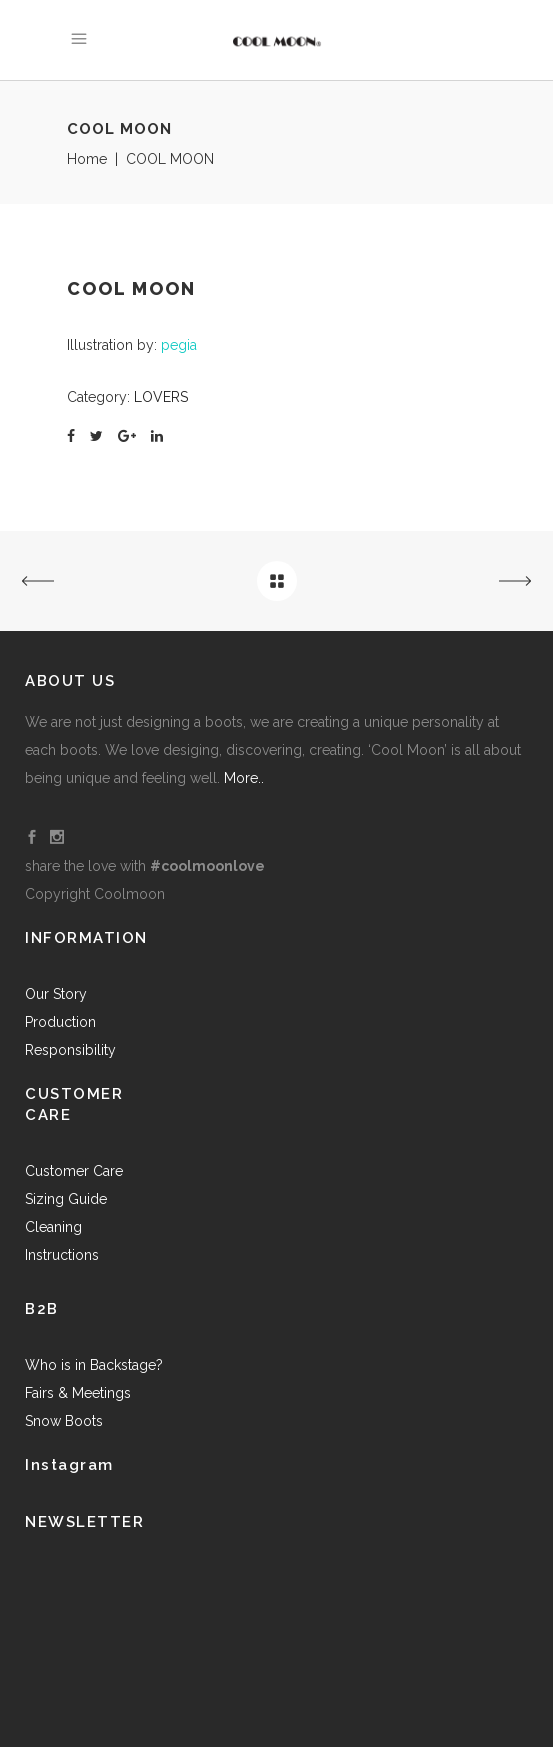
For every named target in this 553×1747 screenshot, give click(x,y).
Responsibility (70, 1050)
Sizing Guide (66, 1199)
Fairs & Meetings (78, 1393)
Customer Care (74, 1171)
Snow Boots (64, 1421)
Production (60, 1022)
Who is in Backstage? (94, 1365)
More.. (244, 778)
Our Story (56, 994)
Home (87, 159)
